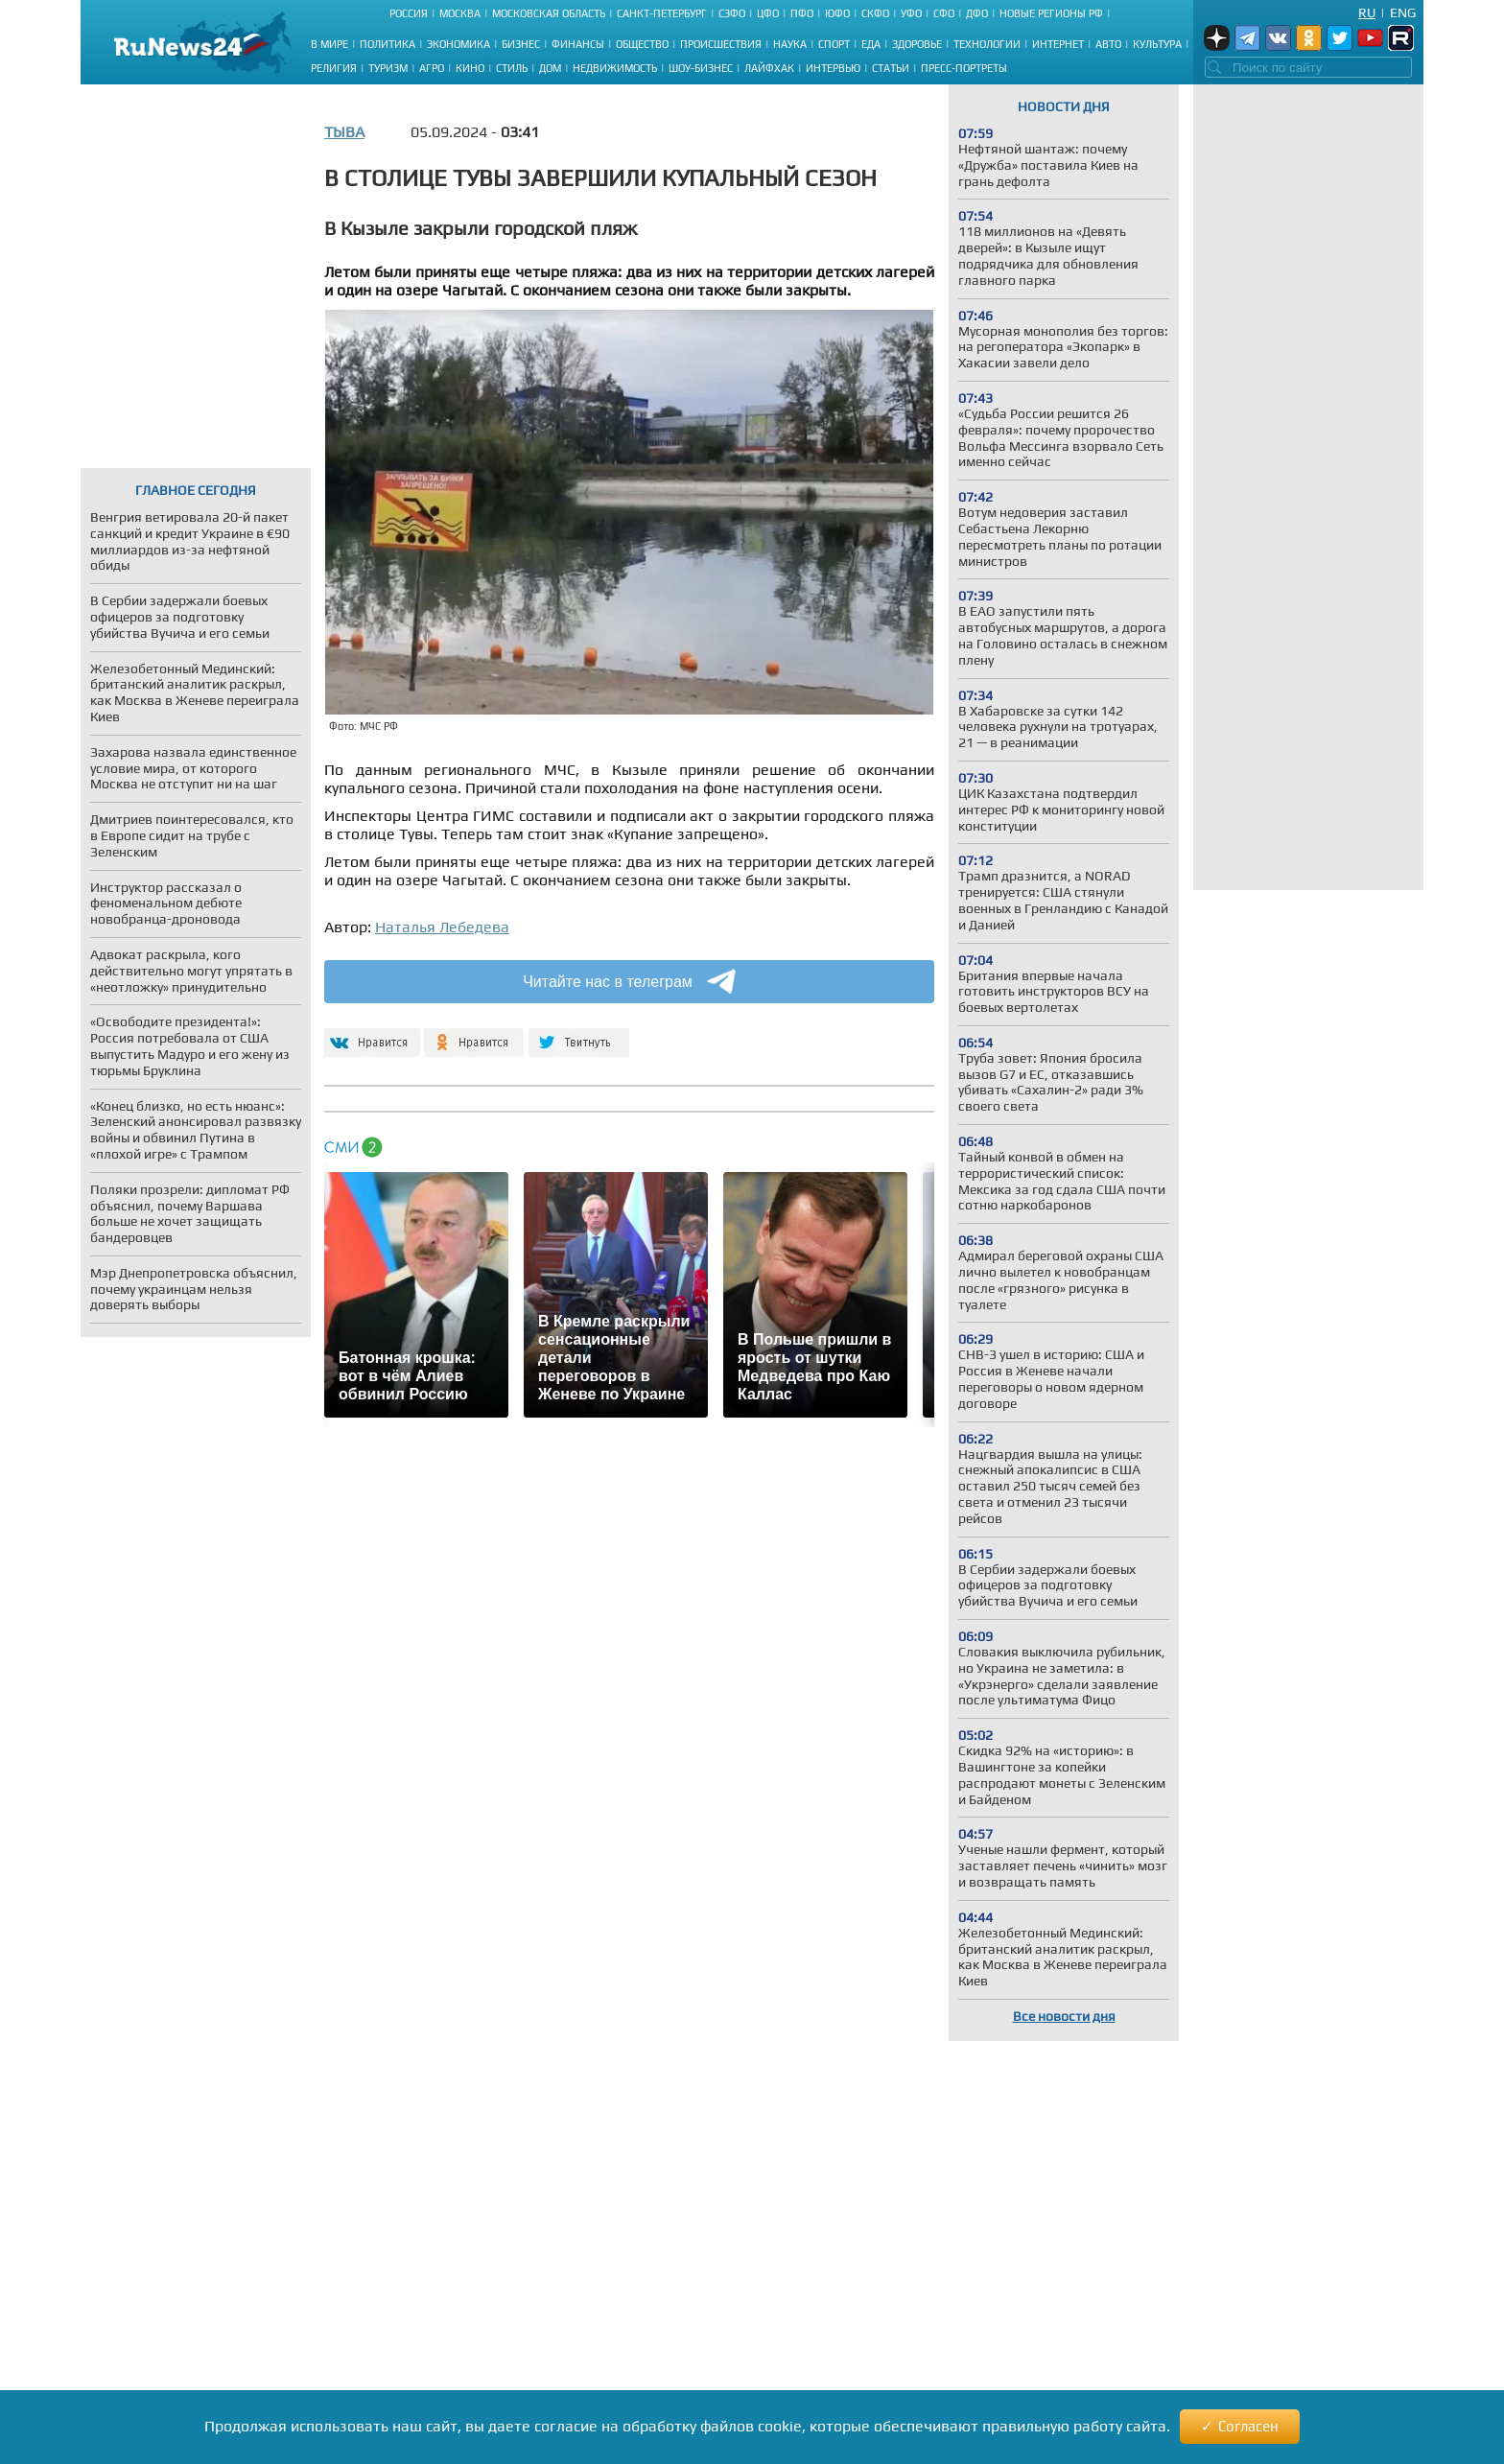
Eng (1403, 12)
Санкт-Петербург (662, 13)
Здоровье (917, 44)
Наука (790, 44)
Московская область (548, 13)
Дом (550, 68)
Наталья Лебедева (442, 927)
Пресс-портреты (964, 68)
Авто (1108, 44)
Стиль (512, 68)
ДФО (977, 13)
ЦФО (768, 13)
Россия (408, 13)
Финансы (578, 44)
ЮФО (837, 13)
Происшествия (721, 44)
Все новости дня (1064, 2016)
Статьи (890, 68)
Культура (1157, 44)
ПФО (801, 13)
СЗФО (731, 13)
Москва (460, 13)
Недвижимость (615, 68)
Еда (871, 44)
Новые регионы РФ (1051, 13)
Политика (387, 44)
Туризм (388, 68)
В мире (329, 44)
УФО (911, 13)
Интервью (833, 68)
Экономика (458, 44)
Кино (470, 68)
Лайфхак (769, 68)
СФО (943, 13)
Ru (1366, 12)
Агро (431, 68)
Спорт (834, 44)
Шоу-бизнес (701, 68)
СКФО (875, 13)
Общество (642, 44)
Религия (334, 68)
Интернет (1058, 44)
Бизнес (521, 44)
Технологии (987, 44)
